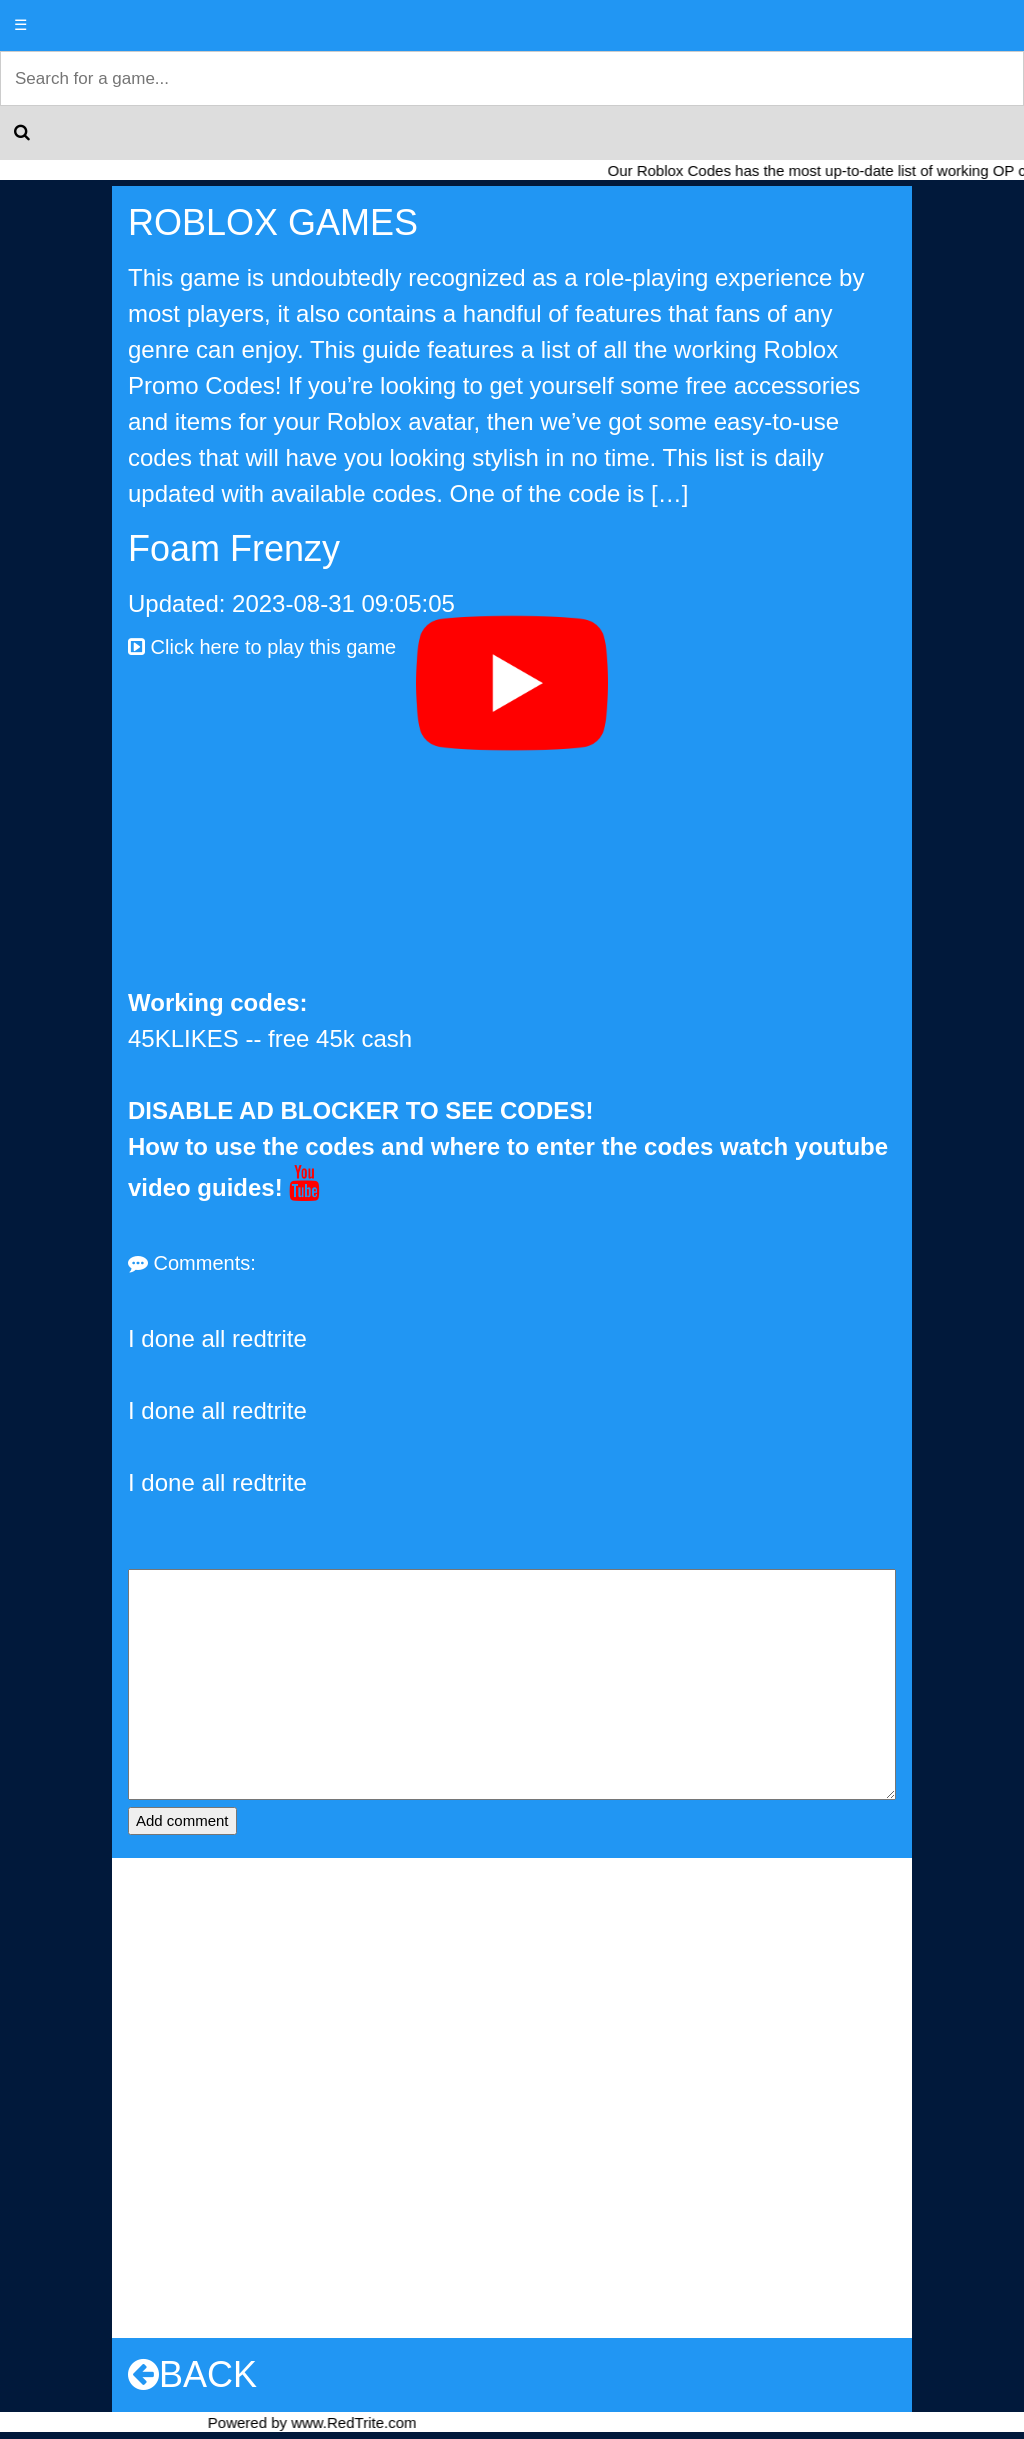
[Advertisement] (512, 835)
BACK (192, 2374)
